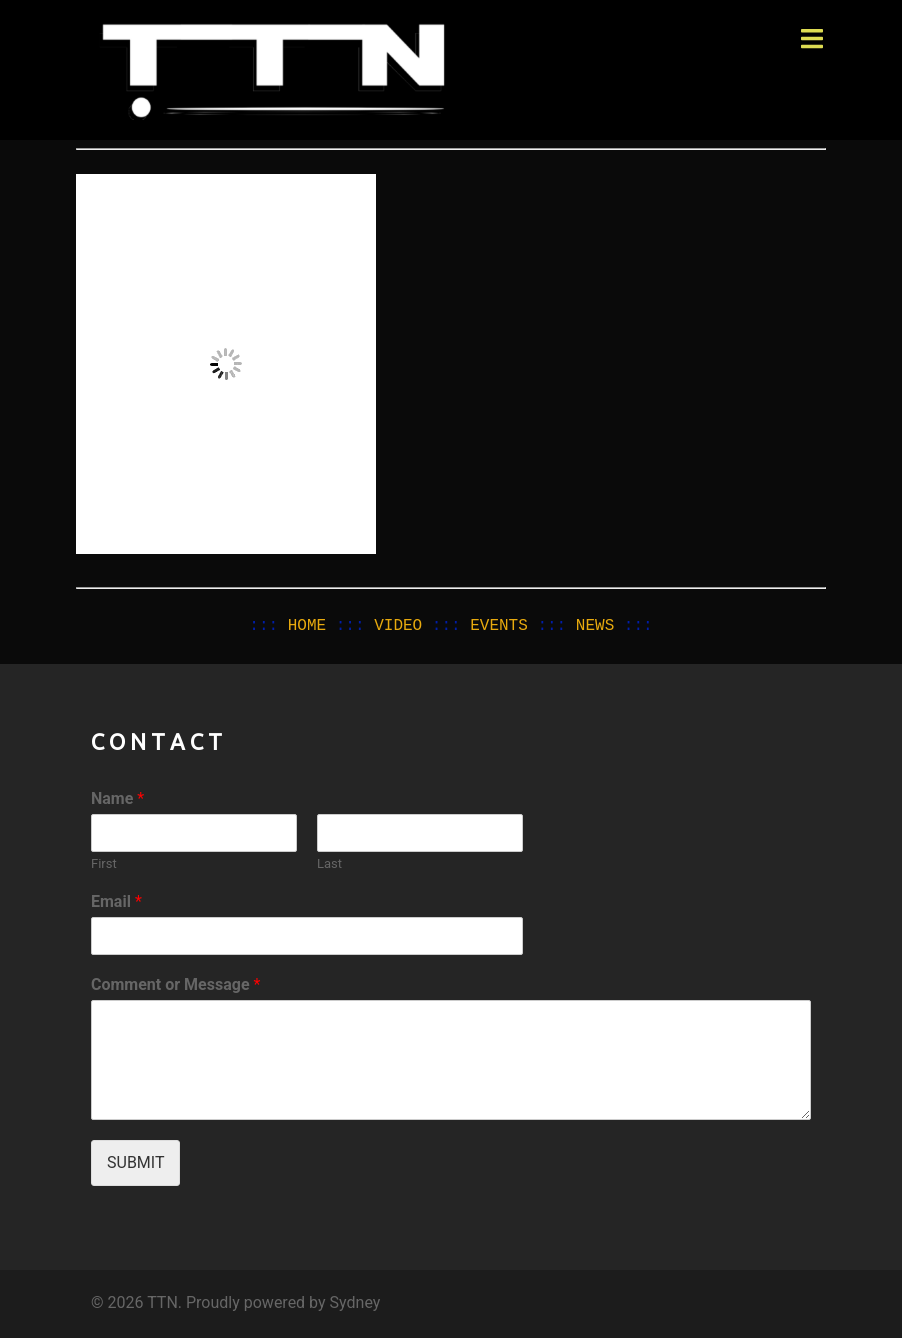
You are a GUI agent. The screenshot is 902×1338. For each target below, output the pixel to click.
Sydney (355, 1302)
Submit (135, 1162)
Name (117, 798)
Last (329, 863)
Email (116, 901)
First (104, 863)
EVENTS (499, 626)
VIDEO (398, 626)
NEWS (595, 626)
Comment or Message (175, 984)
